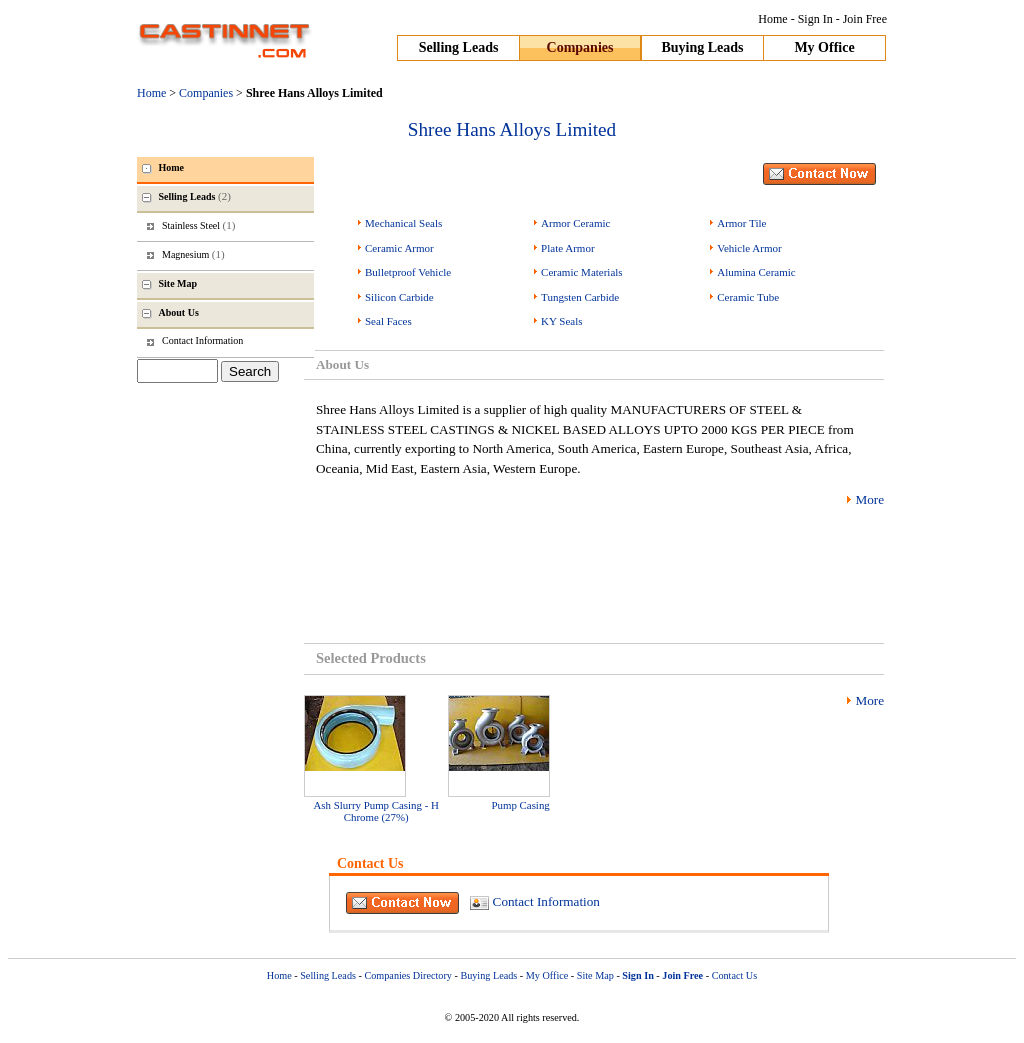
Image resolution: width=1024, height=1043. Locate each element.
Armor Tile (741, 223)
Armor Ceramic (575, 223)
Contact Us (735, 975)
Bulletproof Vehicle (408, 272)
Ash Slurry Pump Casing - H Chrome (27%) (376, 811)
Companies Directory (407, 975)
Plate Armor (567, 248)
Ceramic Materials (582, 272)
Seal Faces (388, 321)
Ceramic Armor (399, 248)
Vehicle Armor (749, 248)
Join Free (865, 19)
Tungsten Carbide (580, 297)
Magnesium (193, 254)
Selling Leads (459, 47)
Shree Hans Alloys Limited (512, 129)
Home (772, 19)
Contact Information (546, 901)
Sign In (815, 19)
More (869, 499)
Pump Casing (520, 805)
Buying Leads (702, 47)
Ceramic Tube (748, 297)
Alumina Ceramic (756, 272)
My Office (824, 47)
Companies (580, 47)
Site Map (595, 975)
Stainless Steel (198, 225)
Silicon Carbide (399, 297)
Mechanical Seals (403, 223)
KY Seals (561, 321)
